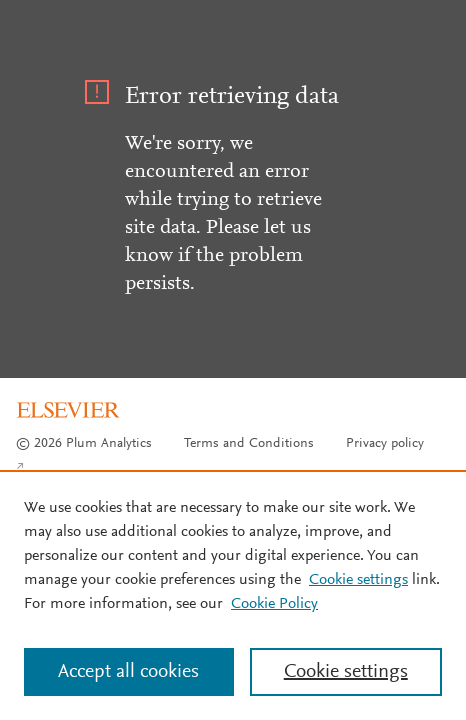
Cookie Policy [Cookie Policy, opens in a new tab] (274, 604)
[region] (233, 595)
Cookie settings (358, 580)
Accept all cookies (128, 672)
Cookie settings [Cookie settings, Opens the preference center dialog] (346, 672)
